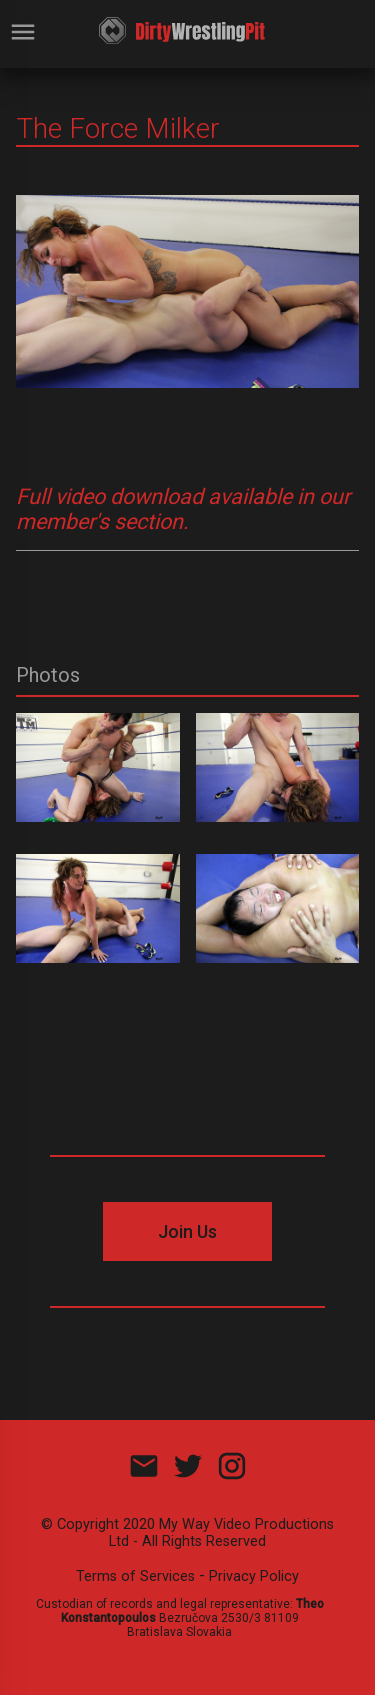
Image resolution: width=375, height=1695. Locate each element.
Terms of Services (135, 1576)
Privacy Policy (254, 1576)
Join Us (187, 1231)
